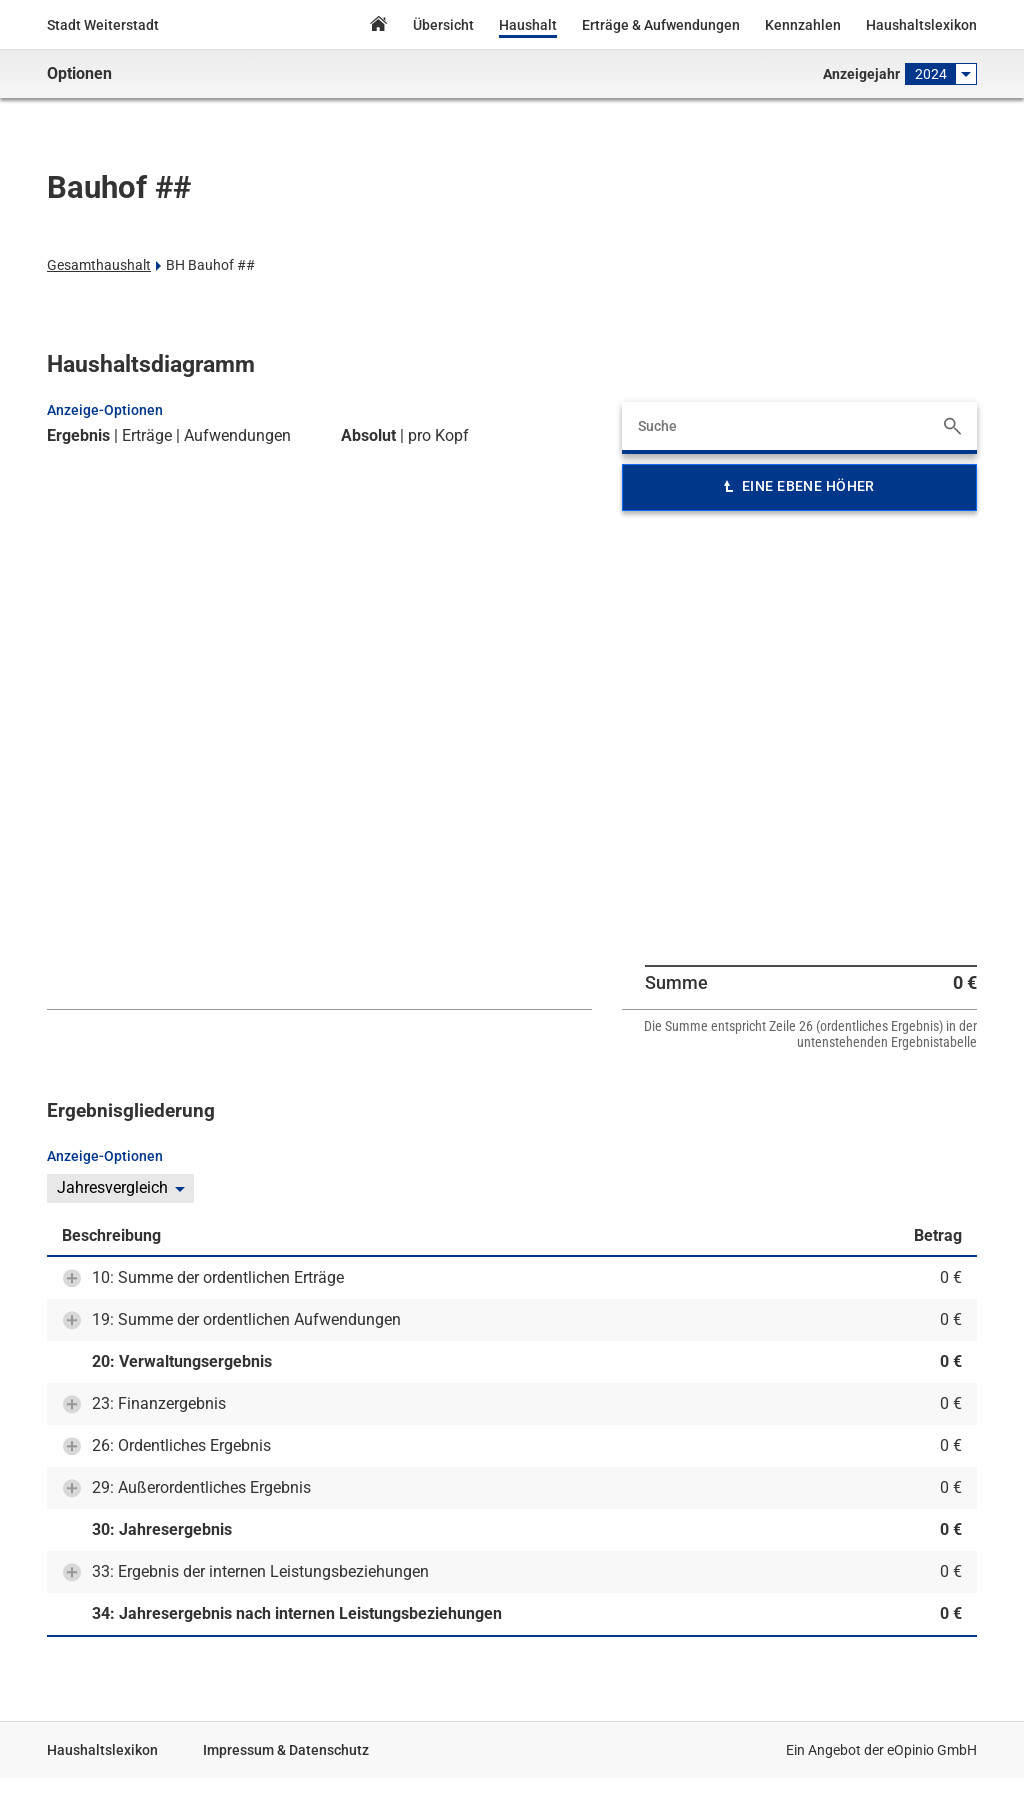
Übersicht (443, 25)
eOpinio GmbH (932, 1750)
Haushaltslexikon (921, 25)
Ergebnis (78, 436)
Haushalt (528, 25)
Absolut (368, 436)
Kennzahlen (803, 25)
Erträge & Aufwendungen (661, 25)
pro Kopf (438, 436)
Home (378, 26)
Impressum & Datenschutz (286, 1750)
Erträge (147, 436)
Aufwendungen (237, 436)
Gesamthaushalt (99, 265)
